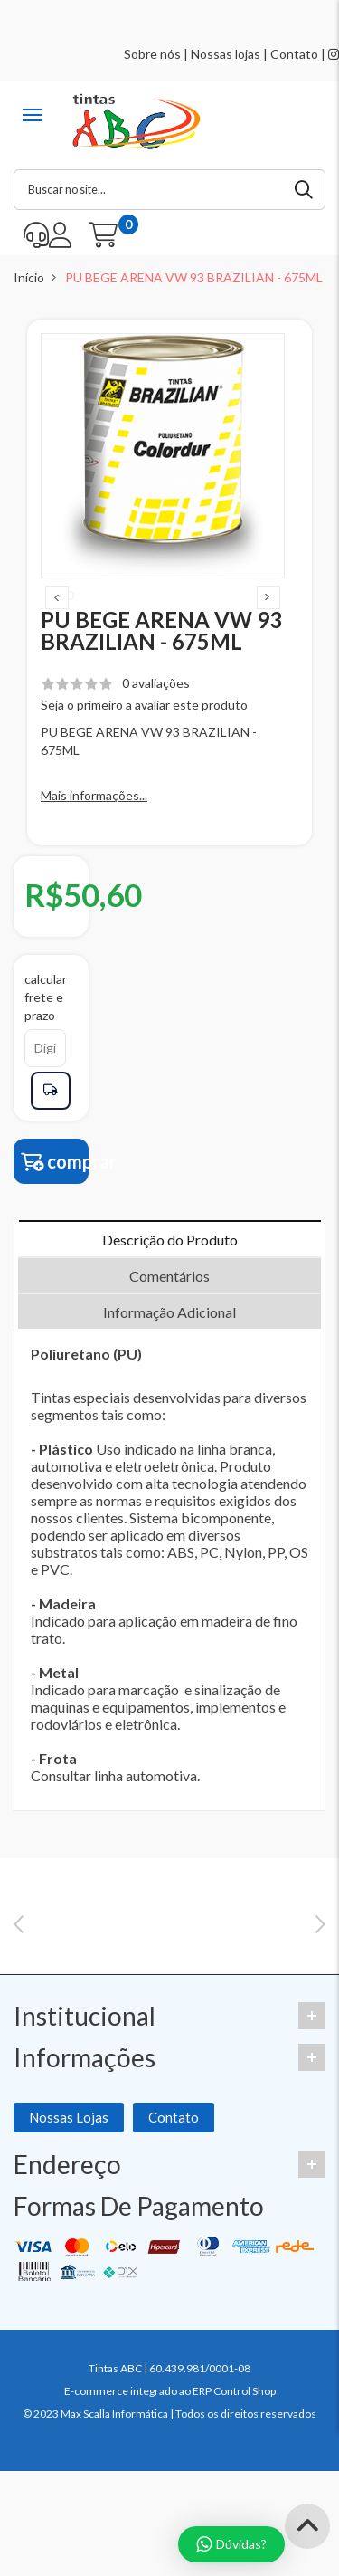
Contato (294, 54)
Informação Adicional (169, 1344)
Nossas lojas (225, 54)
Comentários (169, 1308)
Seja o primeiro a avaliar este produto (144, 737)
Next (268, 613)
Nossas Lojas (68, 2232)
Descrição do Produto (170, 1272)
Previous (57, 613)
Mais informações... (94, 827)
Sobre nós (152, 54)
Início (29, 277)
